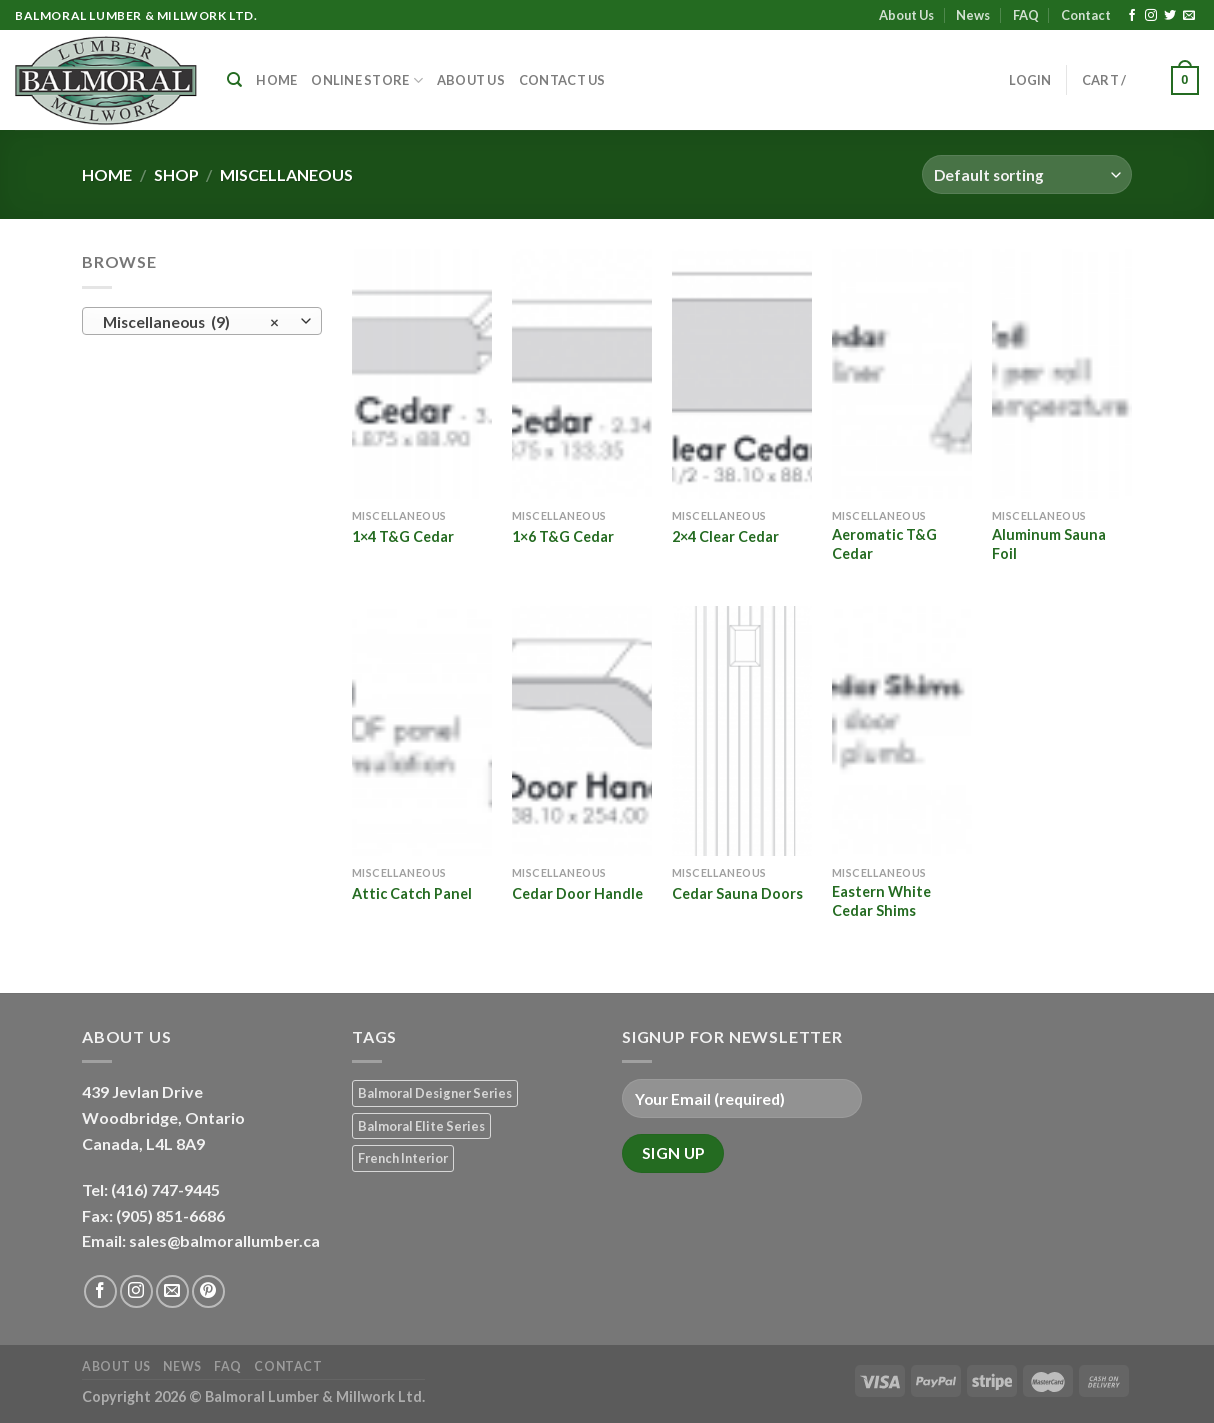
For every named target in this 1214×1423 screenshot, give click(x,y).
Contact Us (562, 80)
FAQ (1026, 15)
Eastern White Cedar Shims (881, 901)
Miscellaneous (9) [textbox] (191, 322)
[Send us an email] (1189, 16)
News (973, 15)
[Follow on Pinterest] (208, 1291)
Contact (1086, 15)
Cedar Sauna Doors (737, 893)
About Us (906, 15)
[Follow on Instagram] (1151, 16)
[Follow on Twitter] (1170, 16)
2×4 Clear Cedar (725, 536)
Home (276, 80)
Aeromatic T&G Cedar (884, 544)
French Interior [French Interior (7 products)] (403, 1158)
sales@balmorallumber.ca (224, 1240)
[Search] (234, 80)
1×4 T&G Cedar (403, 536)
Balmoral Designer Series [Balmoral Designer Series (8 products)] (435, 1093)
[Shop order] (1027, 174)
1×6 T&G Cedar (563, 536)
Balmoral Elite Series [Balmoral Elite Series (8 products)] (421, 1126)
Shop (176, 174)
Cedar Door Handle (577, 893)
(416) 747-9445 (167, 1189)
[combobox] (202, 321)
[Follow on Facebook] (1132, 16)
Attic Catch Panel (412, 893)
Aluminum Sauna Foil (1049, 544)
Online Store (367, 80)
